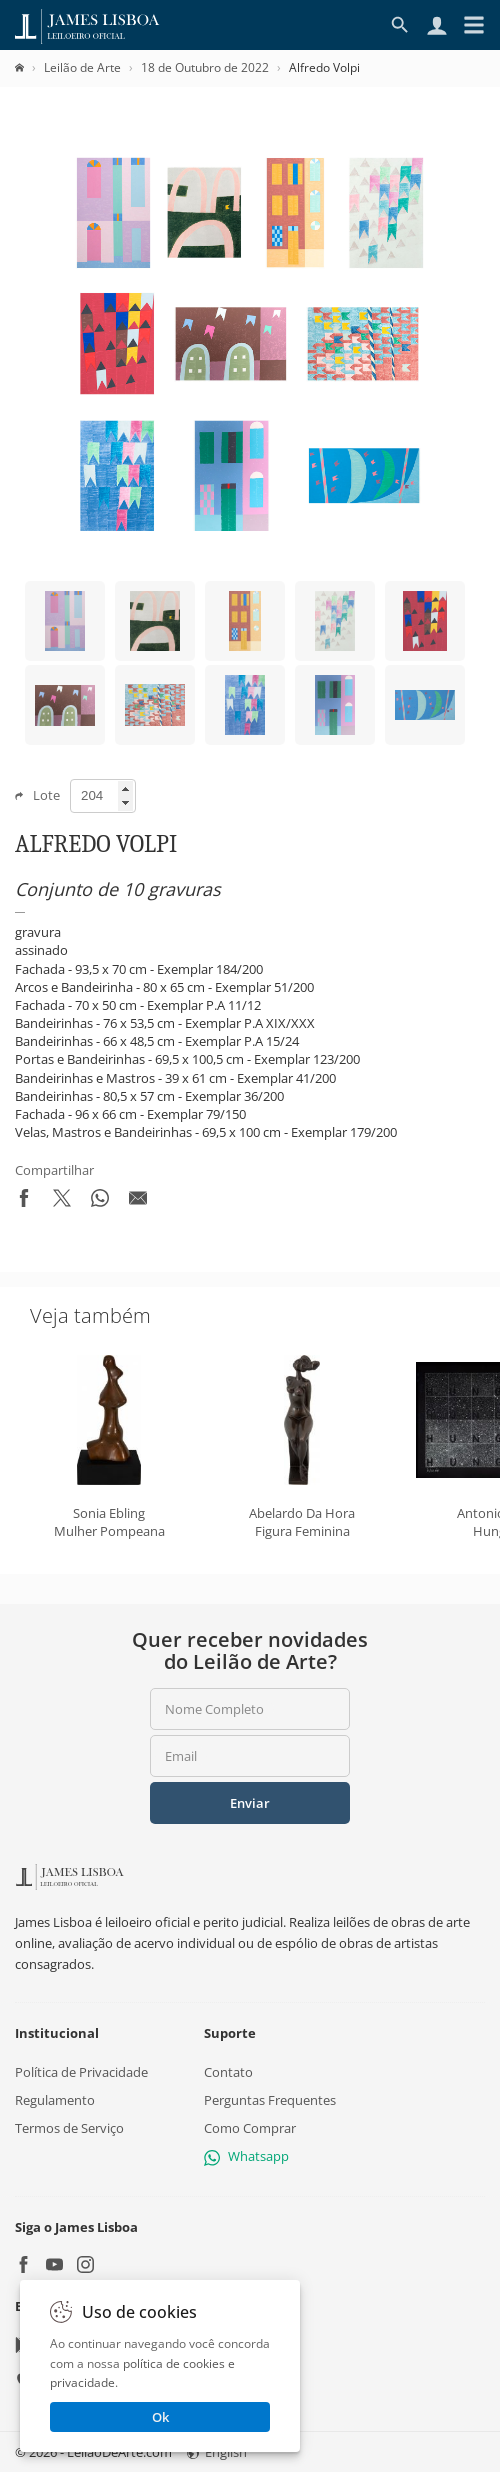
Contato (228, 2072)
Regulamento (55, 2100)
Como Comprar (250, 2128)
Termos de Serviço (69, 2128)
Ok (160, 2417)
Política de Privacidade (81, 2072)
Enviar (250, 1803)
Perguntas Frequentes (270, 2100)
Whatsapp (246, 2157)
